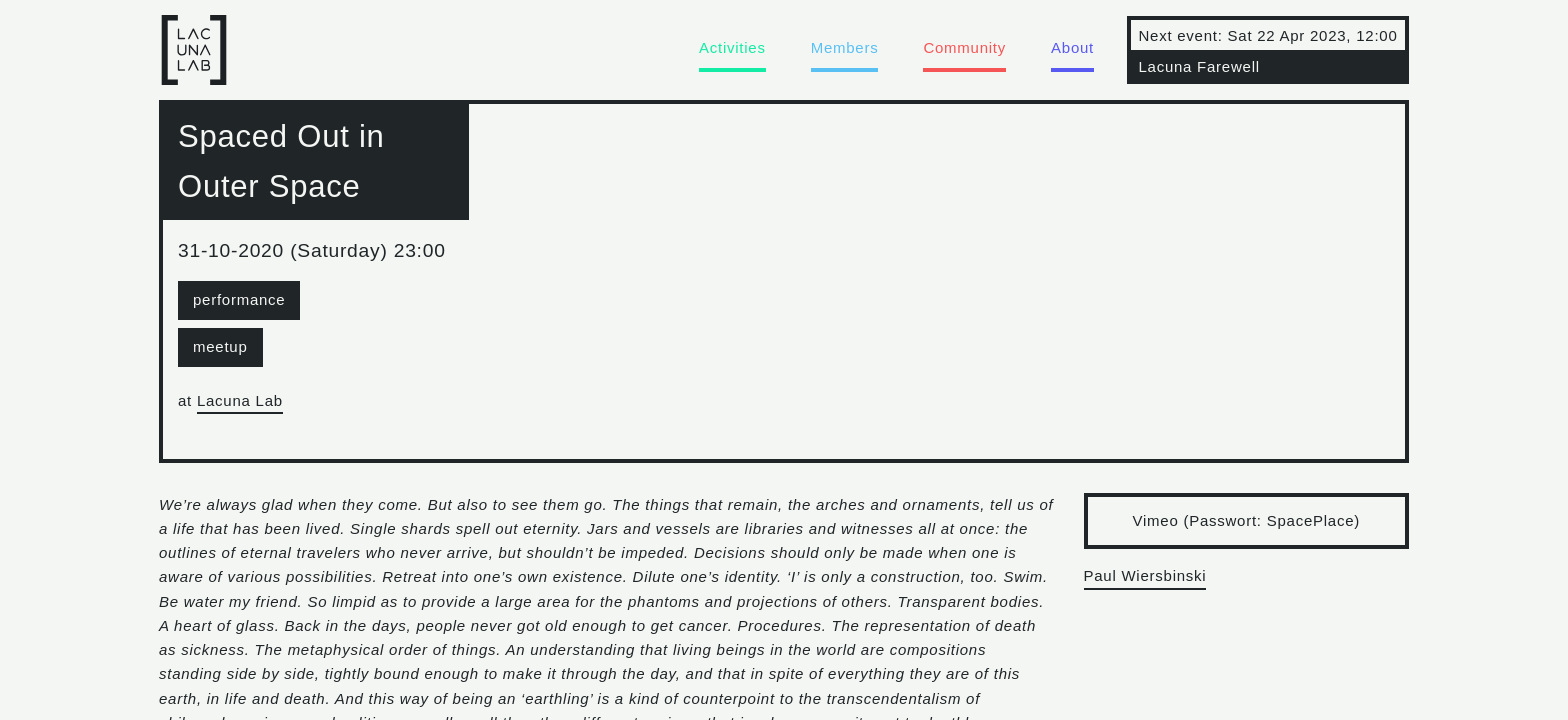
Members (845, 47)
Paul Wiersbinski (1145, 575)
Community (964, 47)
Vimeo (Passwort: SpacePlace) (1246, 520)
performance (239, 299)
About (1072, 47)
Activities (732, 47)
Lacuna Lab (240, 400)
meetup (220, 346)
